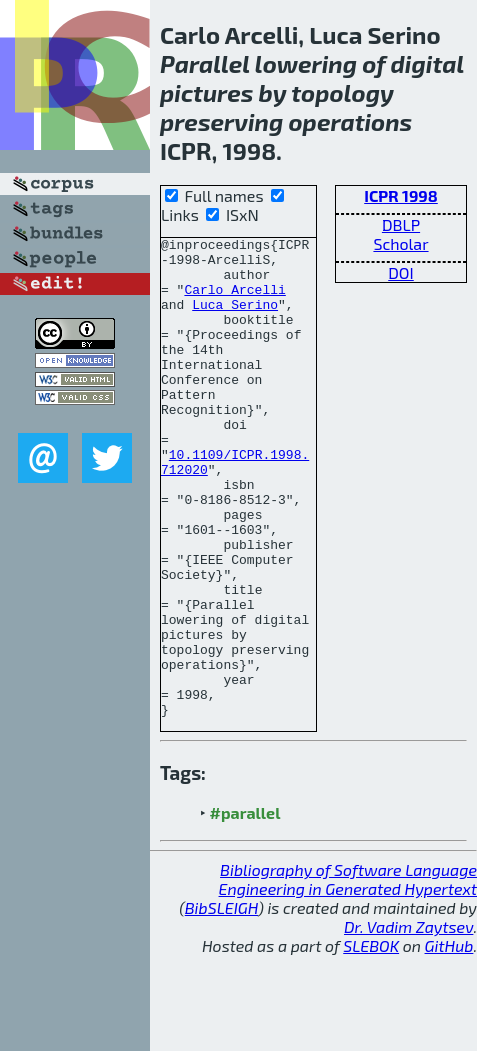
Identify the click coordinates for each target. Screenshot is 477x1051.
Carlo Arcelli (234, 301)
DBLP (401, 224)
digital (427, 63)
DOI (401, 272)
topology (342, 92)
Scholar (400, 243)
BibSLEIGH (221, 1003)
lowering (306, 63)
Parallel (205, 63)
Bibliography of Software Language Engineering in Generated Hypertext (348, 975)
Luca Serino (235, 319)
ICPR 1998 (401, 195)
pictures (206, 92)
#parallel (245, 908)
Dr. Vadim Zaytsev (408, 1022)
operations (350, 121)
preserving (221, 121)
